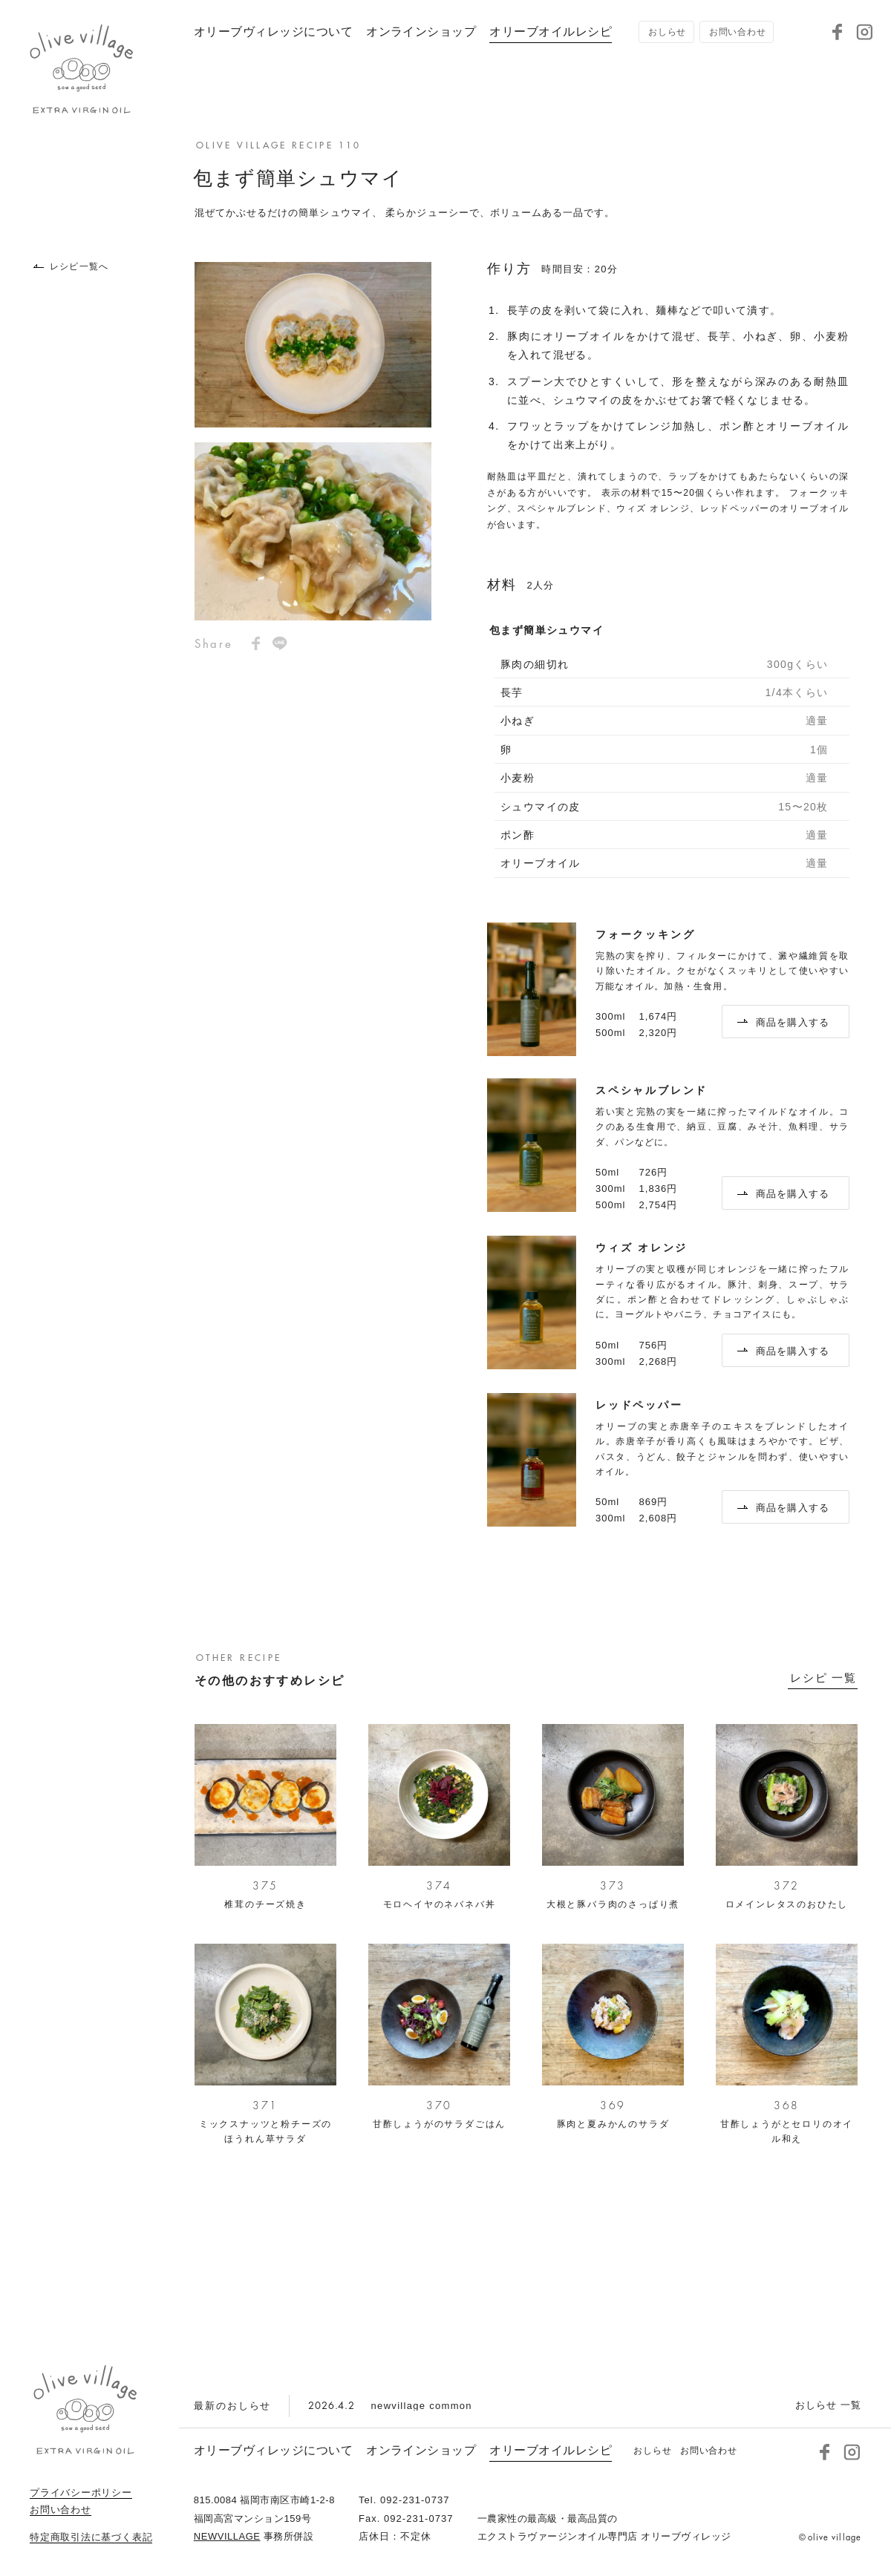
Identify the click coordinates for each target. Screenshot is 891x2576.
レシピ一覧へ (70, 266)
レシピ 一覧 (823, 1678)
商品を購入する (783, 1022)
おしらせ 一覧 (828, 2405)
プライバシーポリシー (81, 2493)
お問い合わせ (60, 2510)
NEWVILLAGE (227, 2536)
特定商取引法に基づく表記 (91, 2537)
